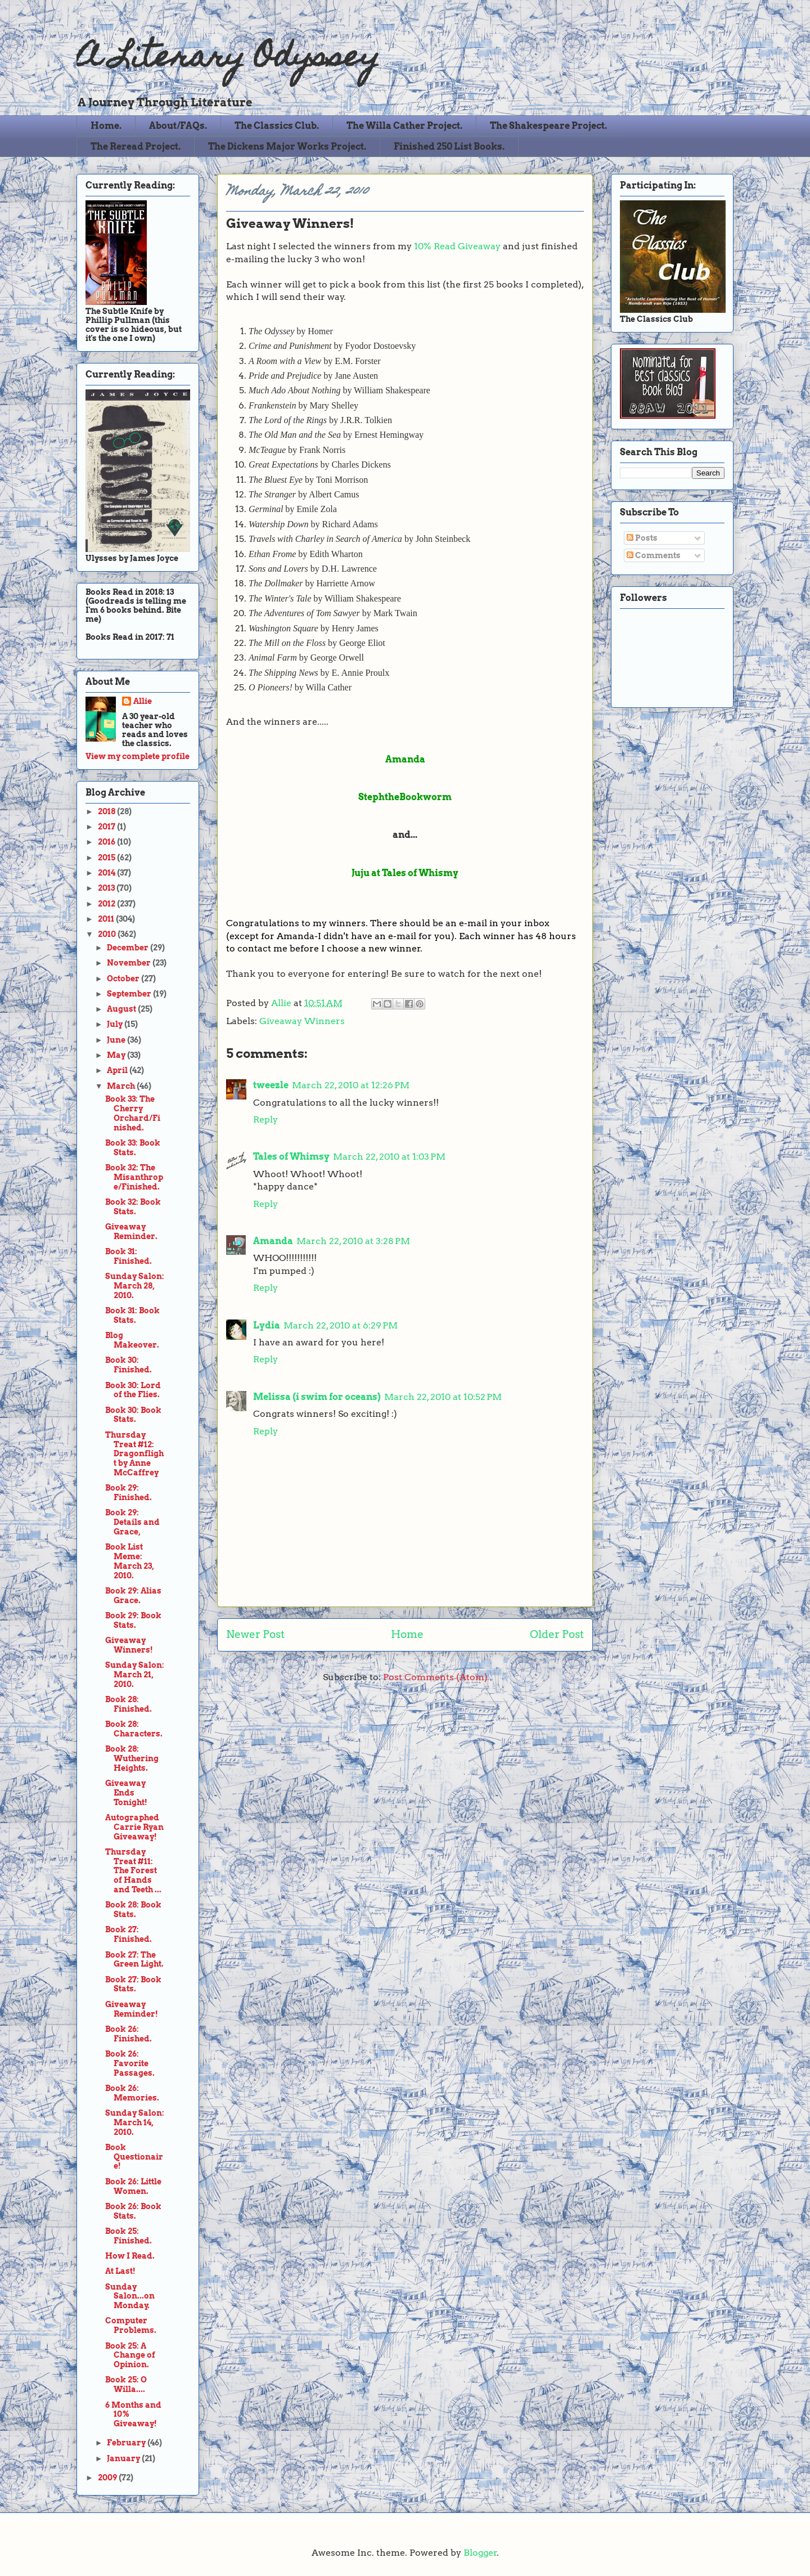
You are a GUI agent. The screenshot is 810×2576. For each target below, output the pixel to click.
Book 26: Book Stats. (133, 2211)
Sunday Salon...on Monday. (130, 2296)
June (117, 1039)
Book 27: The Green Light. (134, 1959)
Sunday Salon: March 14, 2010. (134, 2122)
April (118, 1070)
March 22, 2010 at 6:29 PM (341, 1325)
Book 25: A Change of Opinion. (130, 2355)
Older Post (557, 1634)
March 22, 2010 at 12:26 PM (351, 1085)
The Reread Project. (136, 146)
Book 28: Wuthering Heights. (132, 1758)
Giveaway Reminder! (131, 2009)
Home (407, 1634)
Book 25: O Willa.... (126, 2384)
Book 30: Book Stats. (133, 1415)
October (124, 978)
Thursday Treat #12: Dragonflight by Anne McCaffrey (134, 1453)
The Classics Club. (277, 125)
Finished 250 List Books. (449, 146)
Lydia (266, 1325)
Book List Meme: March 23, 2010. (129, 1560)
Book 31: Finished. (128, 1256)
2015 (107, 857)
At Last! (120, 2271)
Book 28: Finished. (128, 1704)
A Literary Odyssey (228, 59)
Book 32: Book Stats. (133, 1206)
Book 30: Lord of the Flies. (133, 1390)
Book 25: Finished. (128, 2236)
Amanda (273, 1241)
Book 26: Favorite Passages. (130, 2063)
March (122, 1085)
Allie (282, 1003)
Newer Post (255, 1634)
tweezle (271, 1085)
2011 (107, 918)
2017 (107, 826)
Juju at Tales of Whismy (405, 873)
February (127, 2442)
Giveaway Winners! (129, 1645)
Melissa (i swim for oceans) (317, 1397)
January (124, 2458)
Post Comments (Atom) (435, 1677)
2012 (107, 903)
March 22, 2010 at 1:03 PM (389, 1156)
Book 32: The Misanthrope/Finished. (134, 1177)
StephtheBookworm (405, 797)
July (115, 1024)
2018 (107, 811)
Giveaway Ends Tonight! (126, 1793)
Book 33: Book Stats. (132, 1147)
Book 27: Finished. (128, 1934)
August (122, 1008)
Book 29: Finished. (128, 1492)
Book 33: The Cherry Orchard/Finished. (132, 1113)
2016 (107, 841)
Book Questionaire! (134, 2157)
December (128, 947)
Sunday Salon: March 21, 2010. (134, 1675)
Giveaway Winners (302, 1021)
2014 (107, 872)
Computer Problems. (130, 2325)
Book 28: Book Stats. (133, 1909)
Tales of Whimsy (291, 1156)
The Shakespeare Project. (548, 125)
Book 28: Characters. (134, 1729)
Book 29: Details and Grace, (132, 1522)
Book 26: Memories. (132, 2093)
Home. (106, 125)
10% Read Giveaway (457, 246)
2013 (107, 887)
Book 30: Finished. (128, 1365)
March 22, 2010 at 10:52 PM (443, 1397)
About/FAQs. (178, 125)
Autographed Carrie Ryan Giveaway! (134, 1827)
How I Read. (130, 2255)
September (130, 993)
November (129, 962)
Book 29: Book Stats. (133, 1620)
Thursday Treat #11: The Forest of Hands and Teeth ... (133, 1870)
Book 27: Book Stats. (133, 1984)
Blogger (480, 2552)
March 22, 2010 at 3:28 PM (353, 1241)
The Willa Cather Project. (404, 125)
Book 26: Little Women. (133, 2186)
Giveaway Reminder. (131, 1231)
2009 (108, 2477)
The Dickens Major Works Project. (287, 146)
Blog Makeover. (132, 1340)
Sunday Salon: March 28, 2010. (134, 1286)
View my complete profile (138, 756)
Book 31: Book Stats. (132, 1315)
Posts (642, 537)
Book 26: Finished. (128, 2034)
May (117, 1055)
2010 (108, 934)
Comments (654, 555)
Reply (265, 1119)
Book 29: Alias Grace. (133, 1595)
